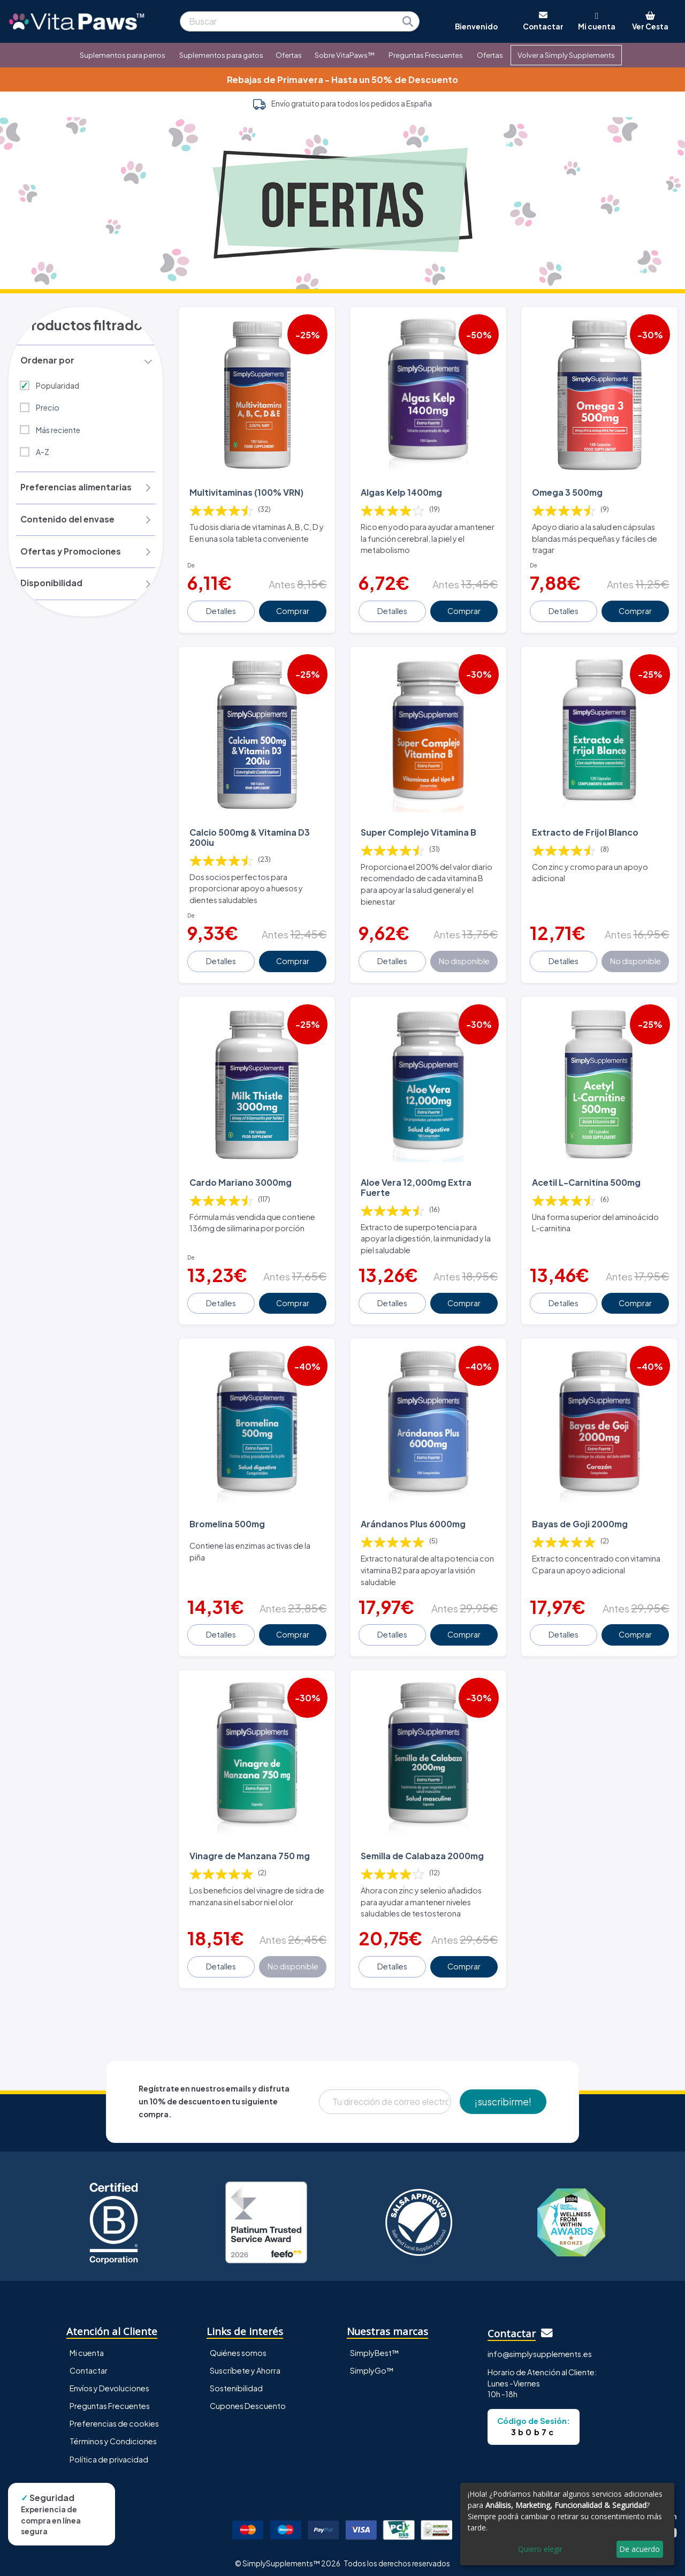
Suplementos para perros (122, 54)
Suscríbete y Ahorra (245, 2364)
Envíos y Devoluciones (109, 2381)
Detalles (222, 610)
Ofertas (289, 54)
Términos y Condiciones (113, 2435)
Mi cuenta (87, 2346)
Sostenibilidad (236, 2381)
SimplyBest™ (374, 2346)
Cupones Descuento (248, 2399)
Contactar (89, 2364)
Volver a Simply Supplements (566, 54)
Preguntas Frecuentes (426, 54)
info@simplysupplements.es (540, 2347)
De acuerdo (639, 2549)
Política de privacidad (109, 2453)
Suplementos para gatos (221, 54)
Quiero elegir (540, 2549)
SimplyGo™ (372, 2364)
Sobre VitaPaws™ (345, 54)
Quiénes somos (238, 2346)
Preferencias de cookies (114, 2417)
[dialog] (567, 2524)
